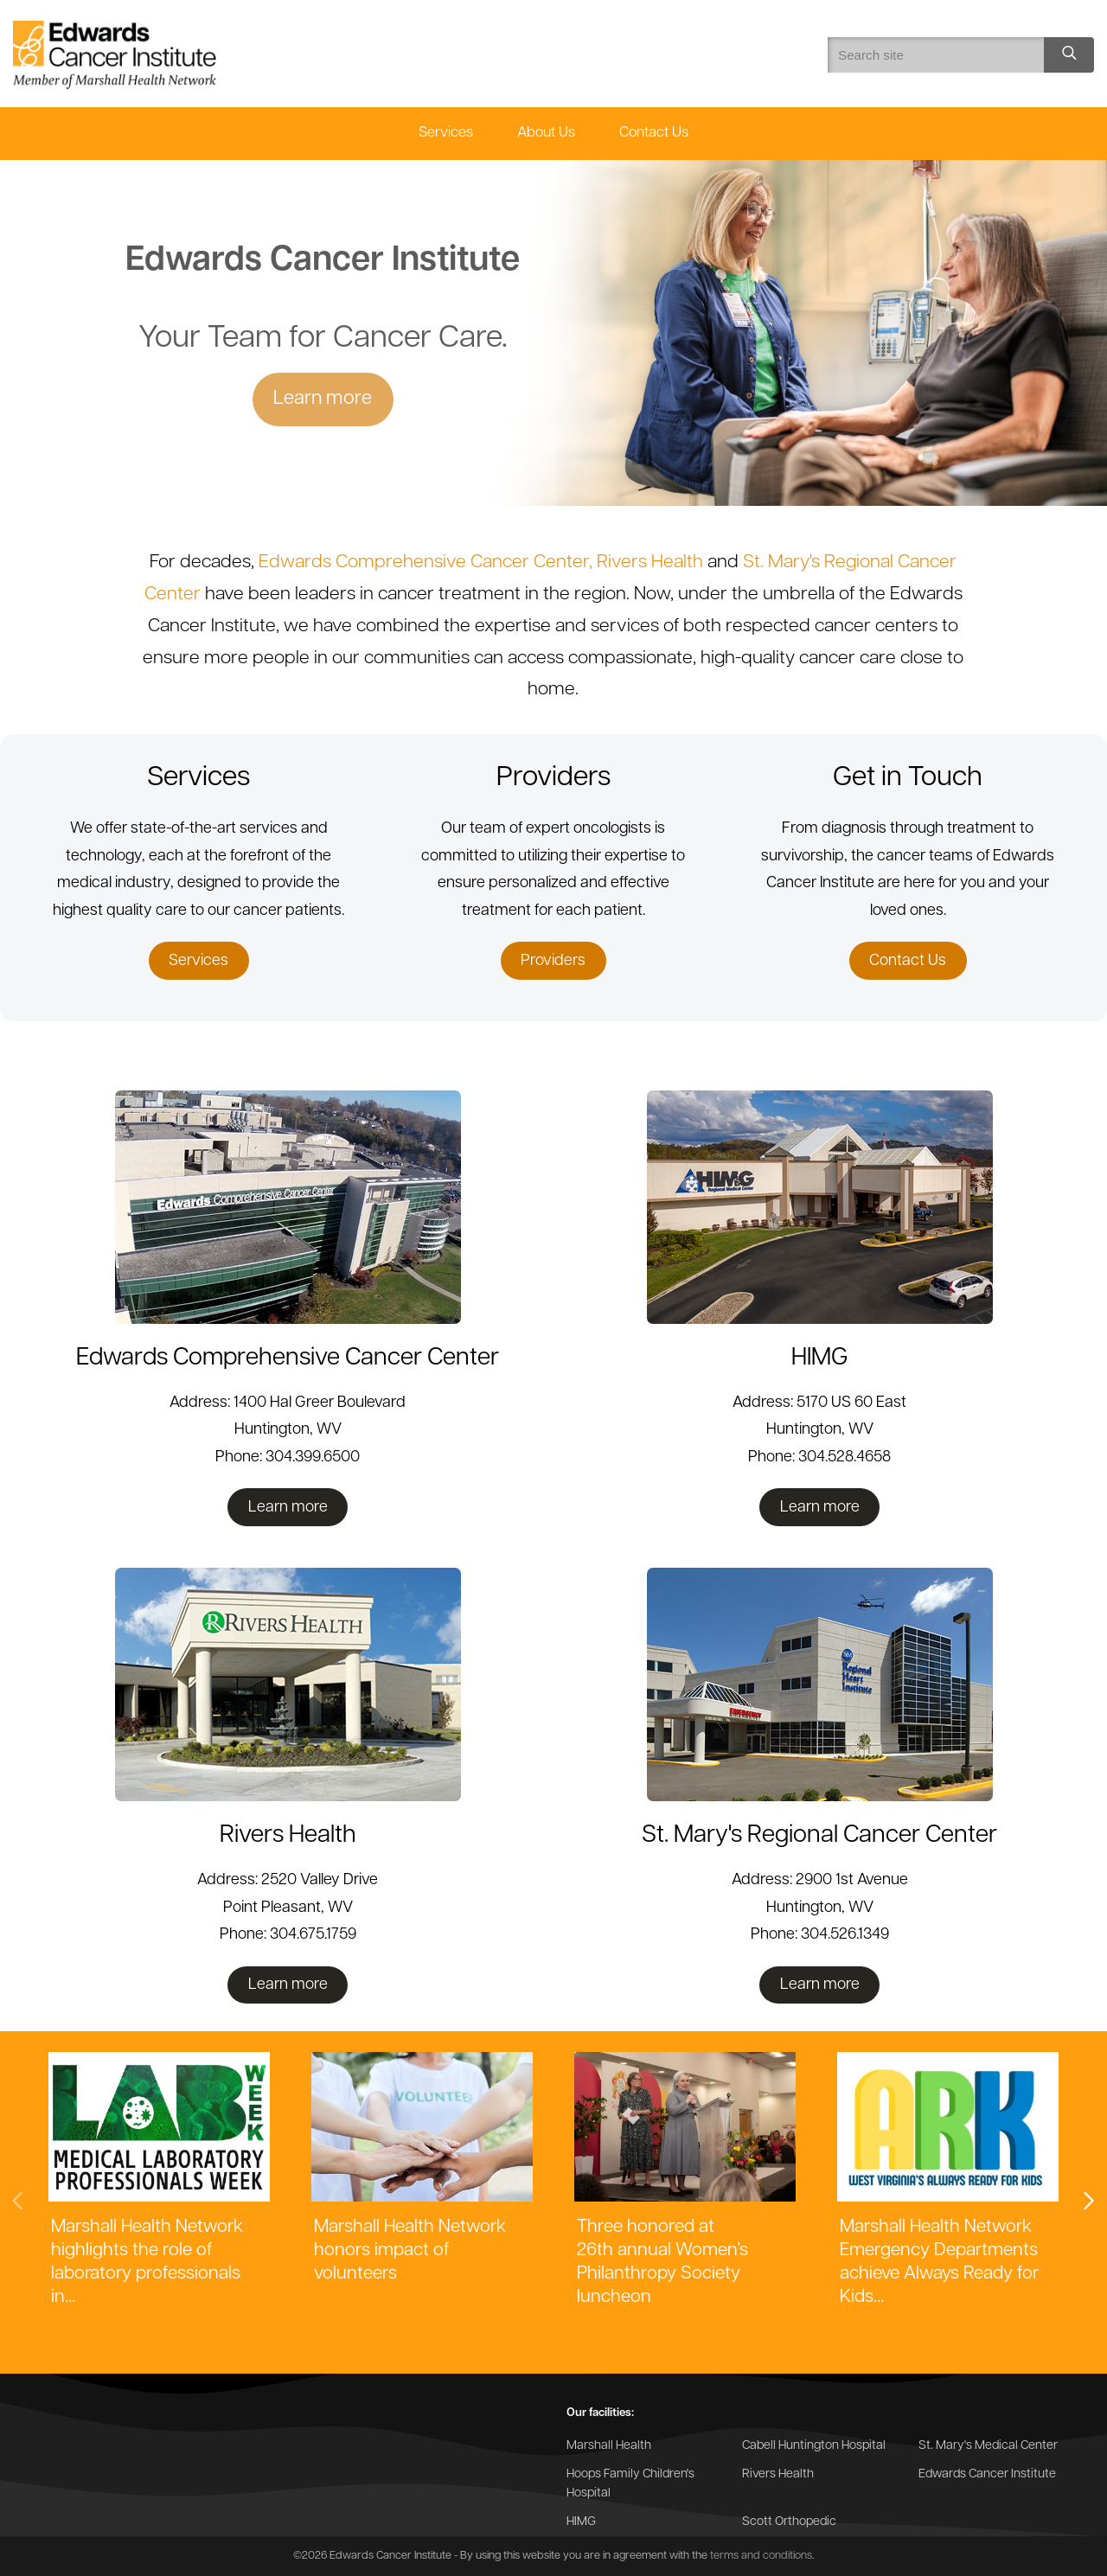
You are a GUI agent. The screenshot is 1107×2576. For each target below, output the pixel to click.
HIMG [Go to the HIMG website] (581, 2521)
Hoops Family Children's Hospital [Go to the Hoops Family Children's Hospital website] (630, 2484)
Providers (553, 961)
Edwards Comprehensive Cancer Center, (428, 562)
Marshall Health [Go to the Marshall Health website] (608, 2445)
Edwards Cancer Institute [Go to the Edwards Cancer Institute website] (987, 2474)
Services (446, 132)
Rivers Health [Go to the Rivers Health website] (778, 2474)
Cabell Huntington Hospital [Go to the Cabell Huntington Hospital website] (814, 2445)
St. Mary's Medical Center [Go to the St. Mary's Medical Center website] (988, 2445)
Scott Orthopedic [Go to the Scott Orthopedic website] (789, 2521)
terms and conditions (761, 2555)
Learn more (322, 399)
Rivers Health (650, 562)
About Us (546, 132)
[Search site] (1069, 55)
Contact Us (653, 132)
